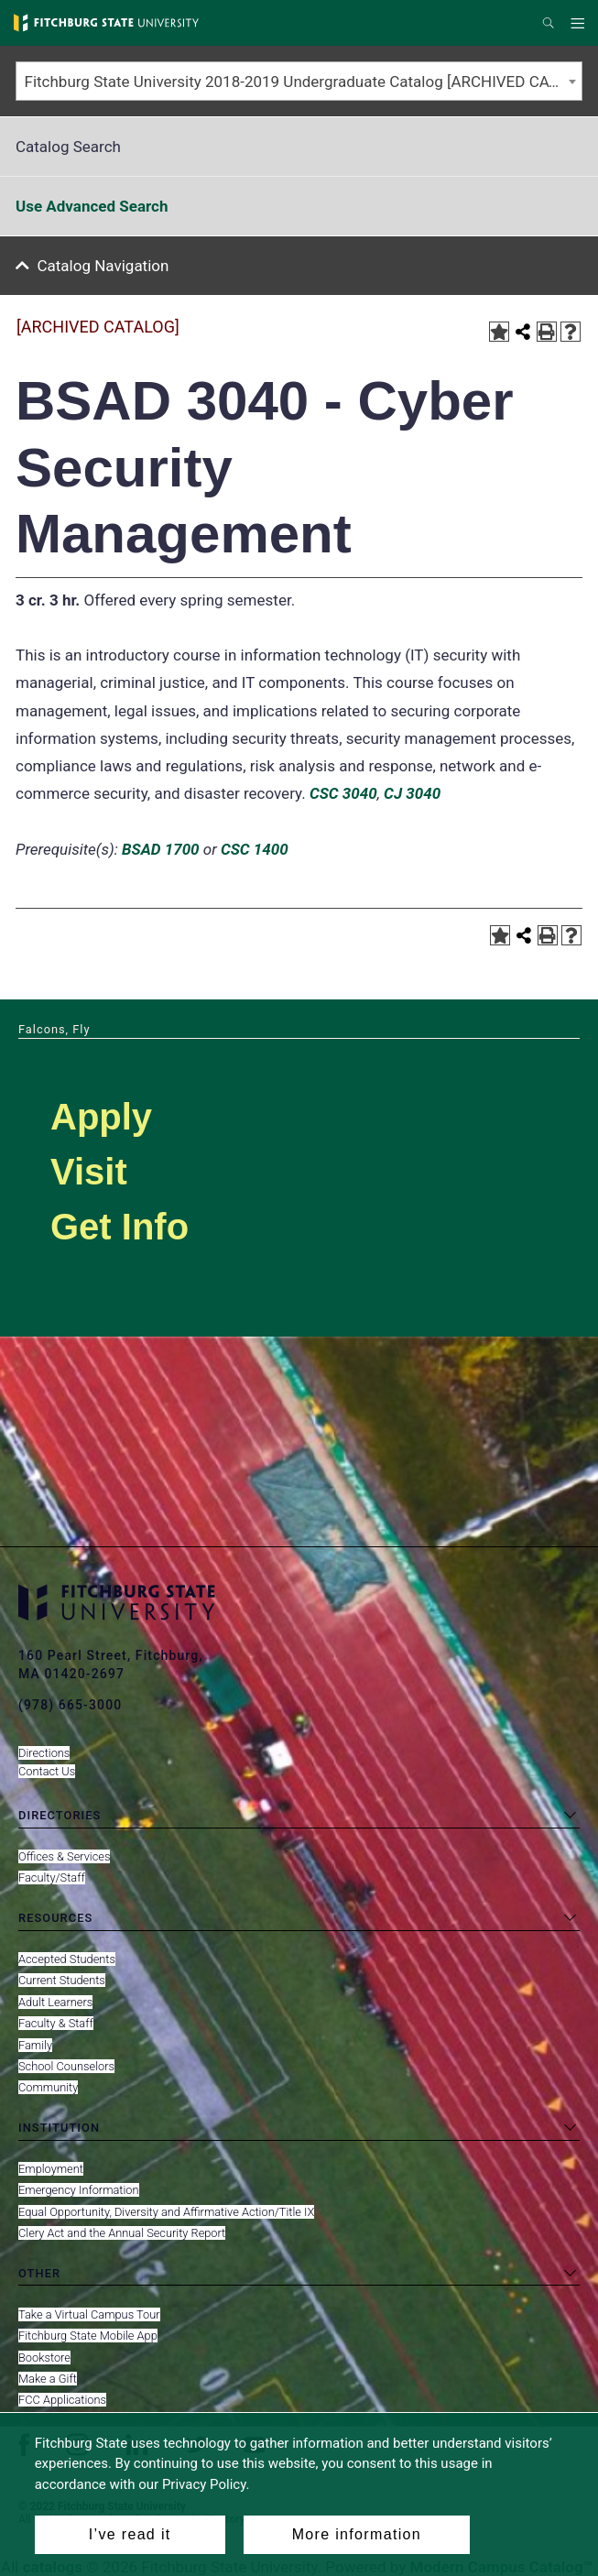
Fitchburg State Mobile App (88, 2335)
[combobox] (299, 81)
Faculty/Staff (51, 1877)
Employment (50, 2169)
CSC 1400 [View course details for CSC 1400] (254, 849)
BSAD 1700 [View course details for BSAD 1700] (161, 849)
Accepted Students (66, 1959)
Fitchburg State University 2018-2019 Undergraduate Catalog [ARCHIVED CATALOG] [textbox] (303, 81)
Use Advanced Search (92, 206)
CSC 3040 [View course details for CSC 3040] (343, 793)
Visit (88, 1172)
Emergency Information (78, 2190)
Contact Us (46, 1771)
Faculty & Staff (55, 2023)
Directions (44, 1753)
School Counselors (66, 2066)
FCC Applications (62, 2400)
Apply (101, 1117)
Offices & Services (64, 1856)
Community (48, 2087)
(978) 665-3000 (70, 1704)
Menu (580, 23)
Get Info (119, 1226)
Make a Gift (47, 2378)
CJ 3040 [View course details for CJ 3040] (412, 793)
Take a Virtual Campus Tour (89, 2314)
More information (356, 2534)
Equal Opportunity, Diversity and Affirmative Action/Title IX (166, 2212)
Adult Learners (55, 2002)
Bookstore (44, 2357)
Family (35, 2045)
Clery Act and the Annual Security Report (121, 2233)
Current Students (61, 1980)
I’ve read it (130, 2534)
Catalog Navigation (103, 266)
